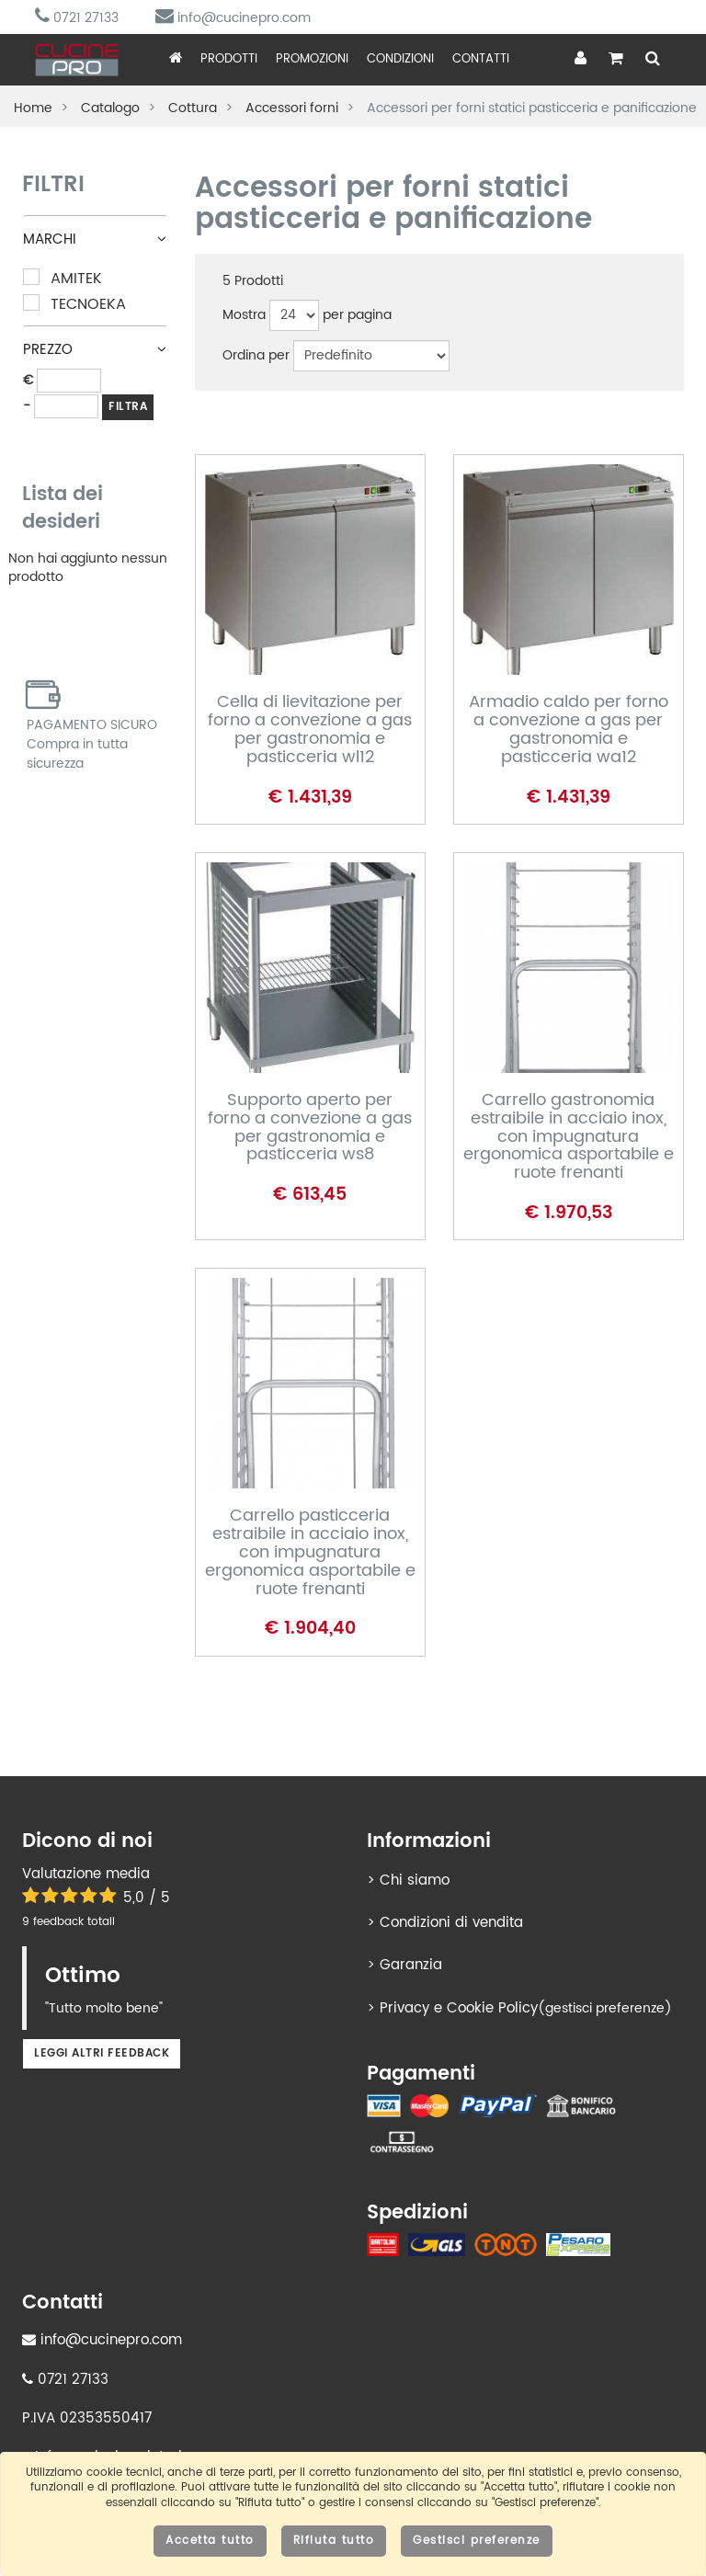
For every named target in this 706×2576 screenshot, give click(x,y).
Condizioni (400, 59)
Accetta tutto (210, 2540)
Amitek (62, 279)
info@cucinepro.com (233, 17)
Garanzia (411, 1965)
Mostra (244, 315)
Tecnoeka (74, 304)
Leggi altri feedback (101, 2053)
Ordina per (256, 356)
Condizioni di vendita (451, 1922)
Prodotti (228, 59)
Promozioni (312, 59)
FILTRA (127, 407)
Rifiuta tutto (334, 2540)
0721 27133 (77, 17)
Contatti (480, 59)
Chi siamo (415, 1880)
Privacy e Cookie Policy (459, 2008)
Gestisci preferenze (477, 2540)
